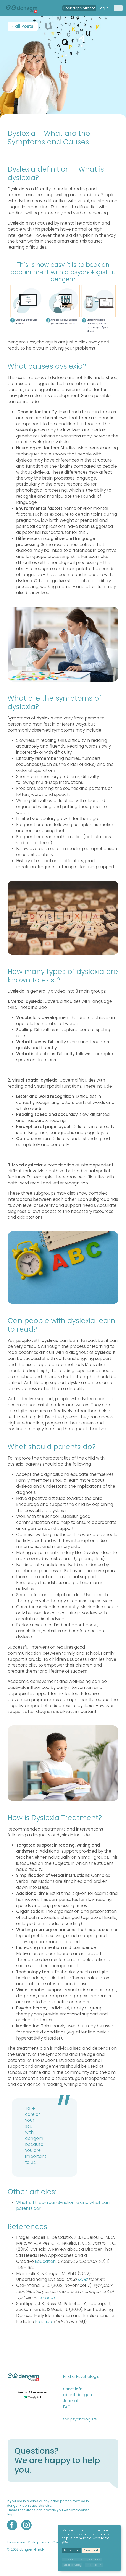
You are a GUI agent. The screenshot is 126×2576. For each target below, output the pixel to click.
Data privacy (38, 2542)
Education (45, 2261)
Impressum (16, 2542)
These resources (21, 2510)
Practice (43, 2322)
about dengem (78, 2394)
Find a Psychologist (82, 2376)
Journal (70, 2400)
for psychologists (80, 2419)
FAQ (67, 2406)
